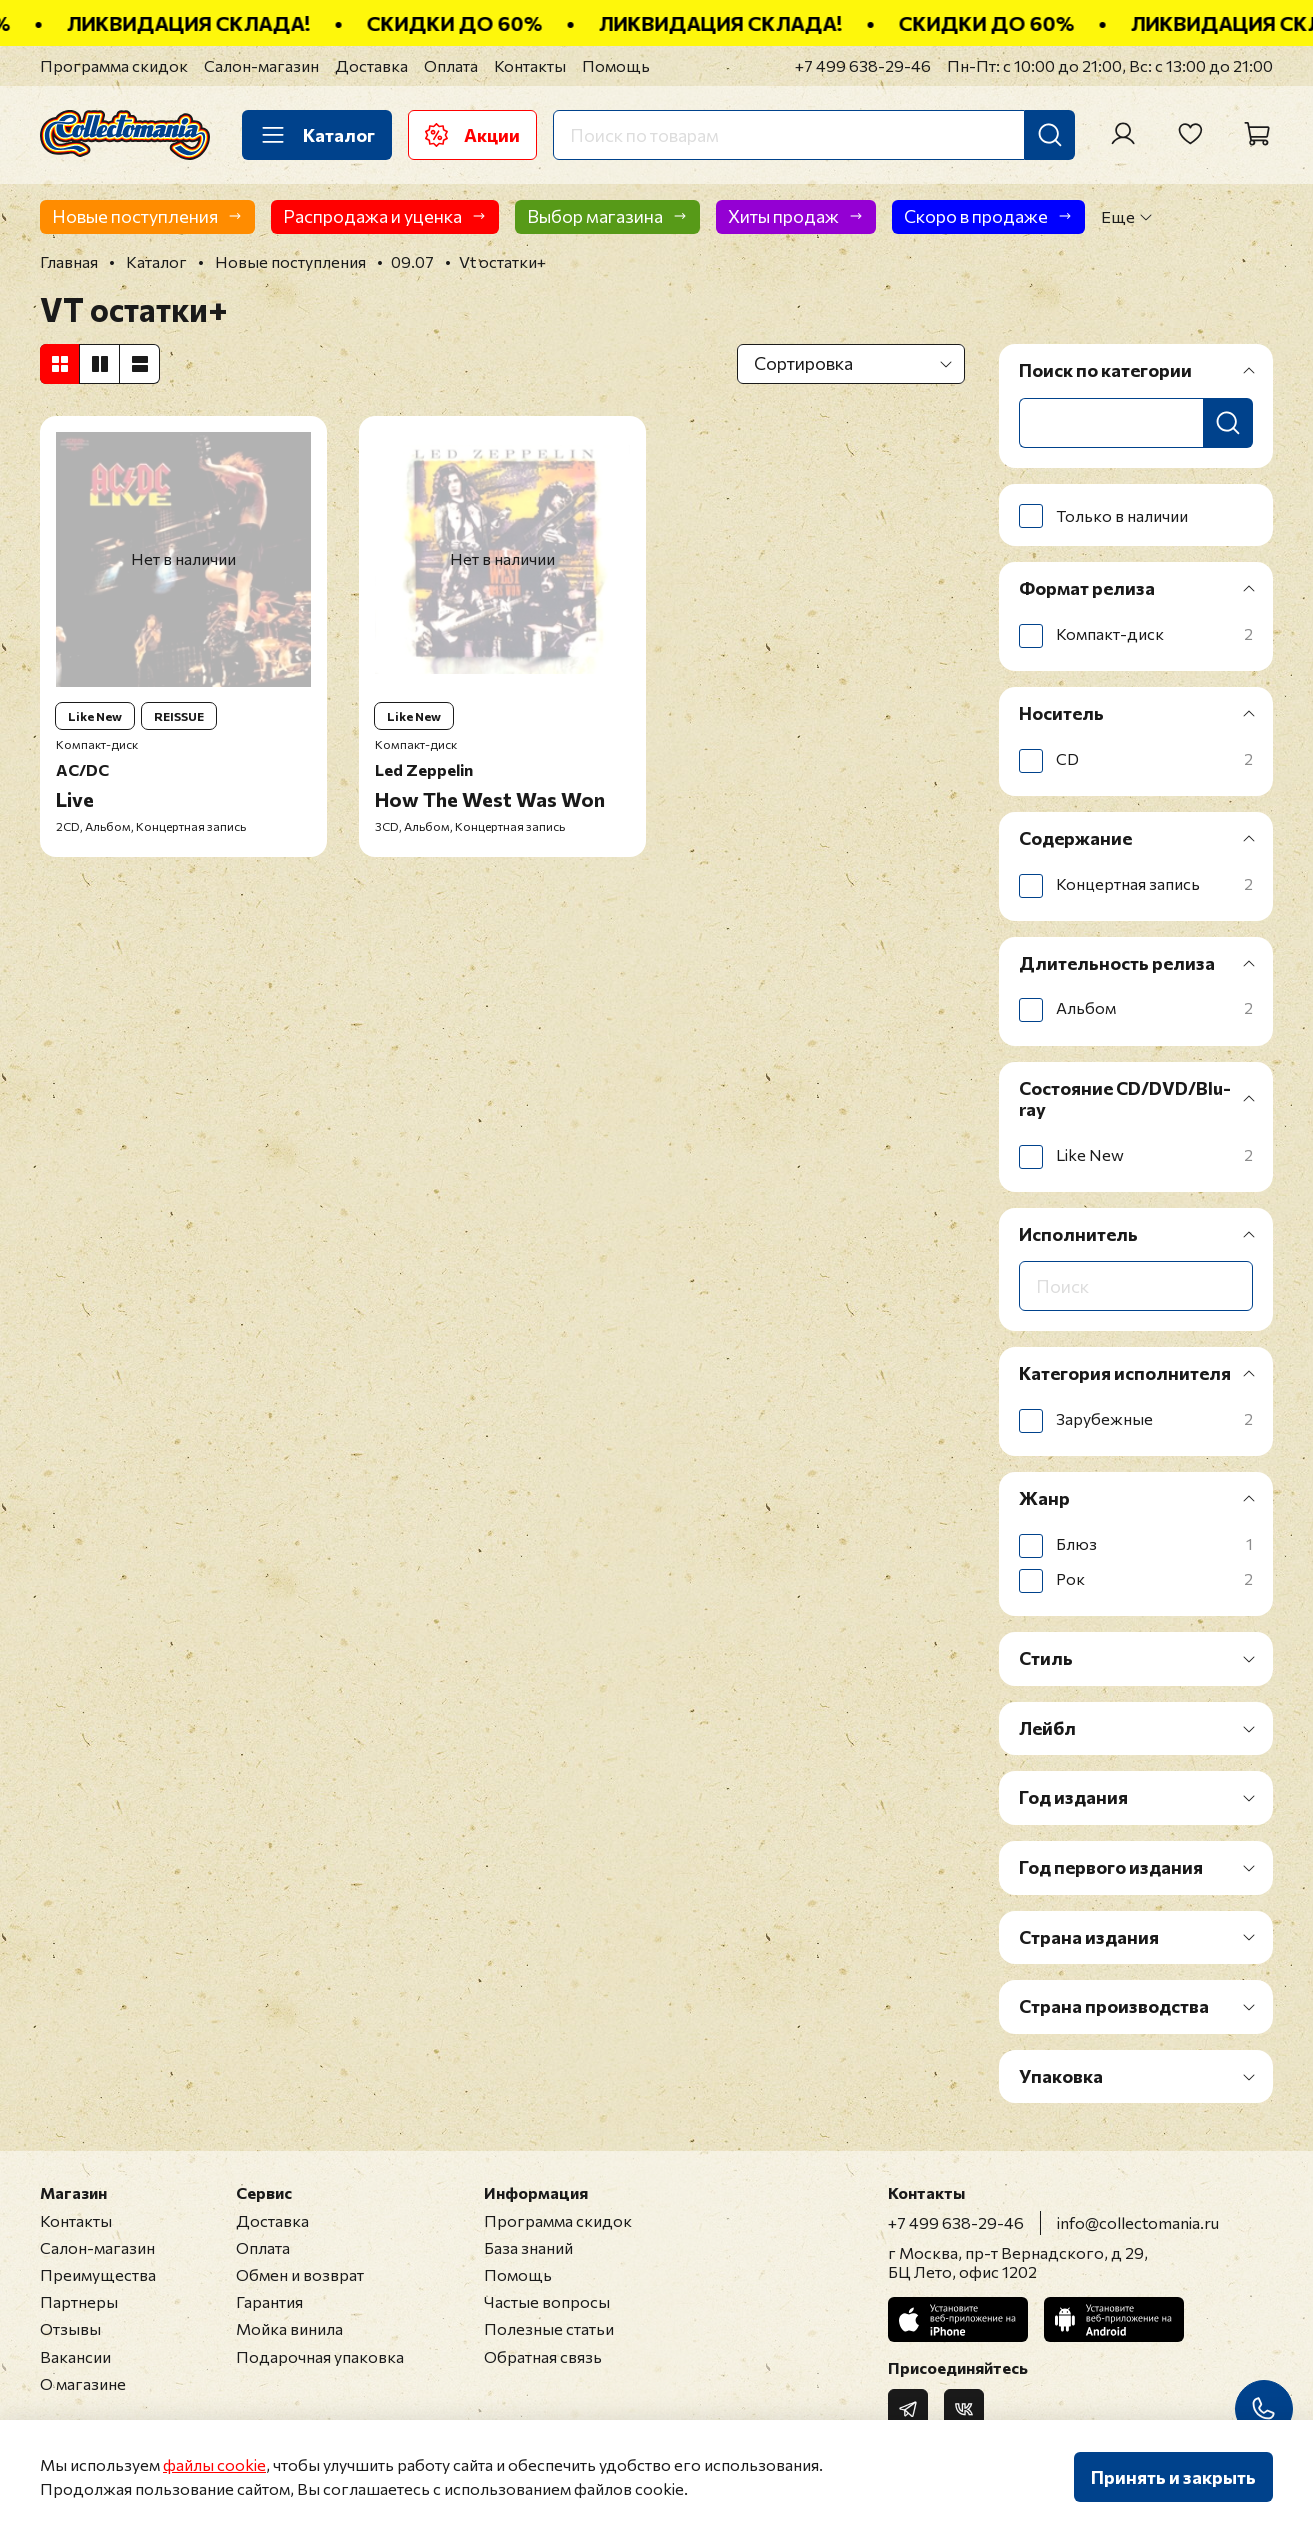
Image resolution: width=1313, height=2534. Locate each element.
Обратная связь (543, 2356)
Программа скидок (114, 65)
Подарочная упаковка (320, 2356)
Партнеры (79, 2301)
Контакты (530, 65)
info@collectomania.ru (1138, 2222)
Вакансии (75, 2356)
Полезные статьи (549, 2328)
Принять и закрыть (1173, 2477)
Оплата (451, 65)
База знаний (528, 2247)
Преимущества (98, 2274)
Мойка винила (289, 2328)
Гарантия (269, 2301)
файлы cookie (214, 2464)
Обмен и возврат (300, 2274)
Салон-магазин (261, 65)
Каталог (317, 135)
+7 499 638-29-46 (863, 65)
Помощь (616, 65)
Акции (472, 135)
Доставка (371, 65)
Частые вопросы (547, 2301)
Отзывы (70, 2328)
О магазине (83, 2383)
